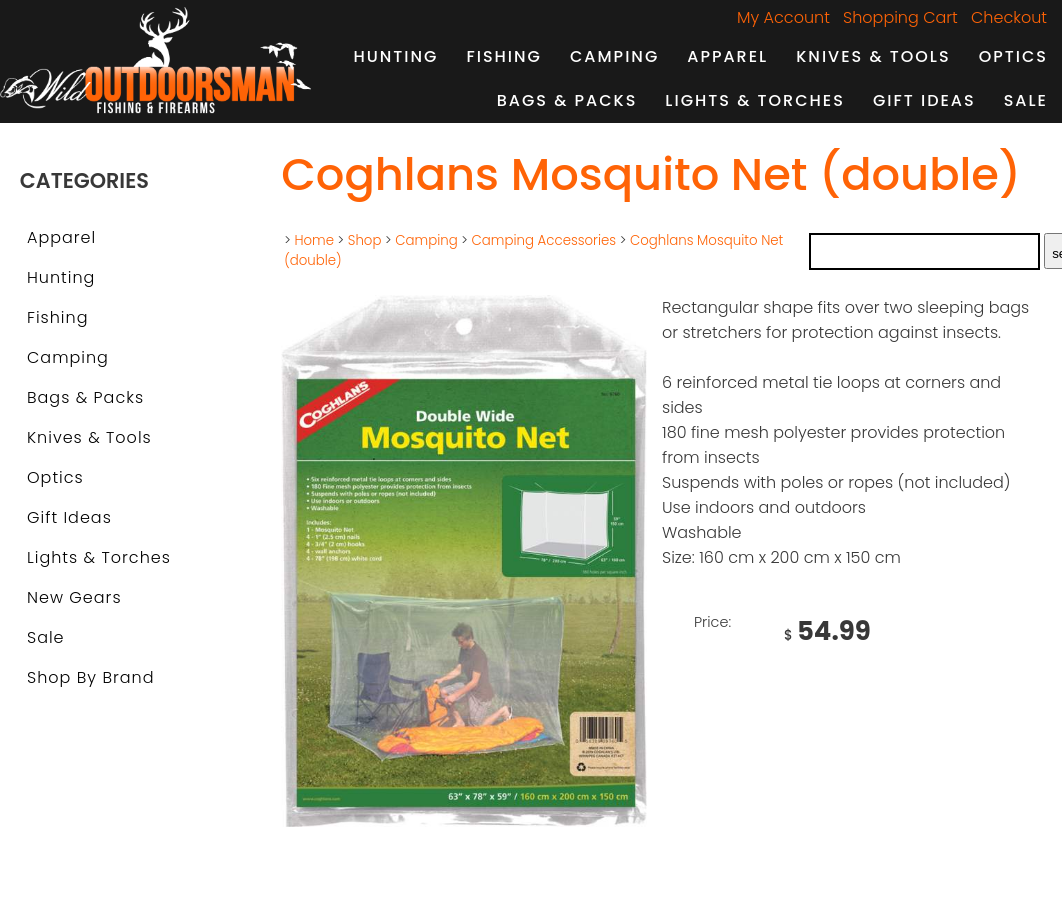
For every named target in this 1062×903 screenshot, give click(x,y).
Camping (614, 56)
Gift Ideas (924, 100)
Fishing (504, 56)
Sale (1026, 100)
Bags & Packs (567, 100)
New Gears (74, 597)
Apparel (727, 56)
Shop (365, 240)
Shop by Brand (90, 677)
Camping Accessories (544, 240)
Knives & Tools (873, 56)
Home (314, 240)
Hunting (395, 56)
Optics (1013, 56)
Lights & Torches (755, 100)
